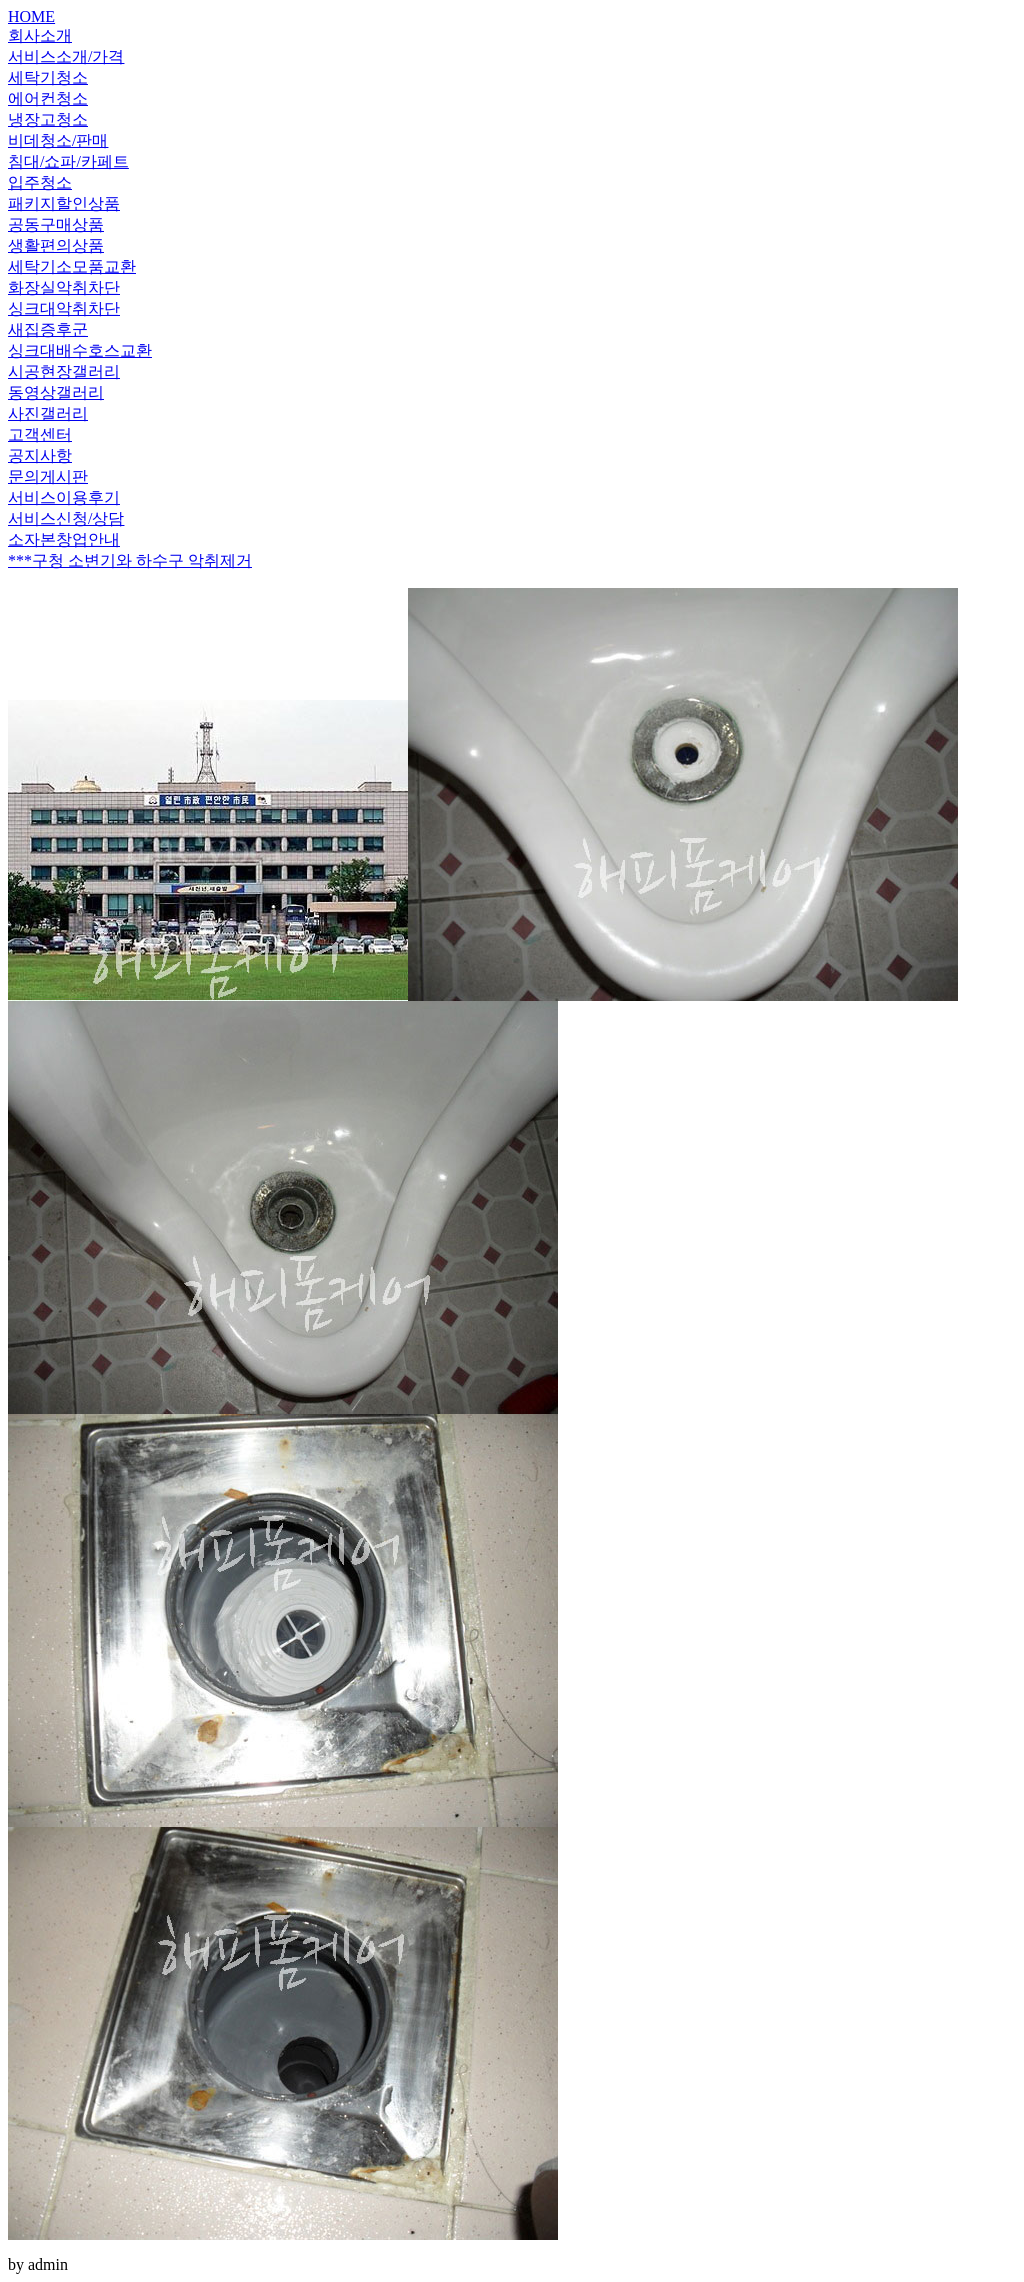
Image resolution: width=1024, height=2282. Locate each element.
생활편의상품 (56, 245)
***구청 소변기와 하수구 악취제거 (130, 560)
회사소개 (40, 35)
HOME (31, 16)
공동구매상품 (56, 224)
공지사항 (40, 455)
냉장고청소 (48, 119)
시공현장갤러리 (64, 371)
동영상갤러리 (56, 392)
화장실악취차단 (64, 287)
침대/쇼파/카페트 (68, 161)
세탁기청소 (48, 77)
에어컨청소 (48, 98)
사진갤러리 (48, 413)
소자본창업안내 (64, 539)
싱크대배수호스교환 (80, 350)
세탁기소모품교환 (72, 266)
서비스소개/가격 (66, 56)
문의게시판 (48, 476)
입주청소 (40, 182)
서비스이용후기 (64, 497)
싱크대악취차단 (64, 308)
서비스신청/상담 (66, 518)
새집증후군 (48, 329)
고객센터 (40, 434)
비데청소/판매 (58, 140)
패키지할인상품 (64, 203)
